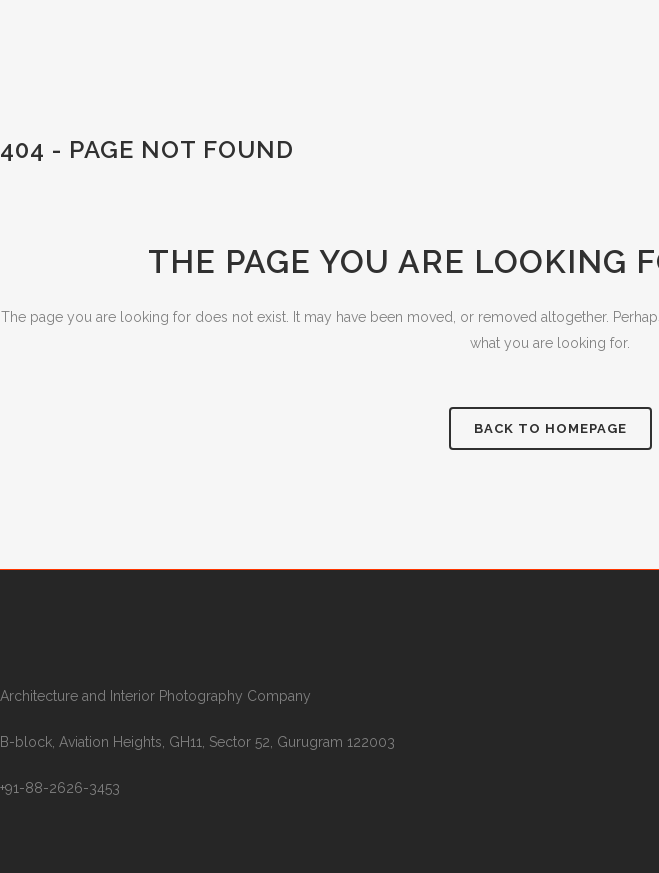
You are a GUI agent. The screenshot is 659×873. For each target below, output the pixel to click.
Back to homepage (550, 428)
